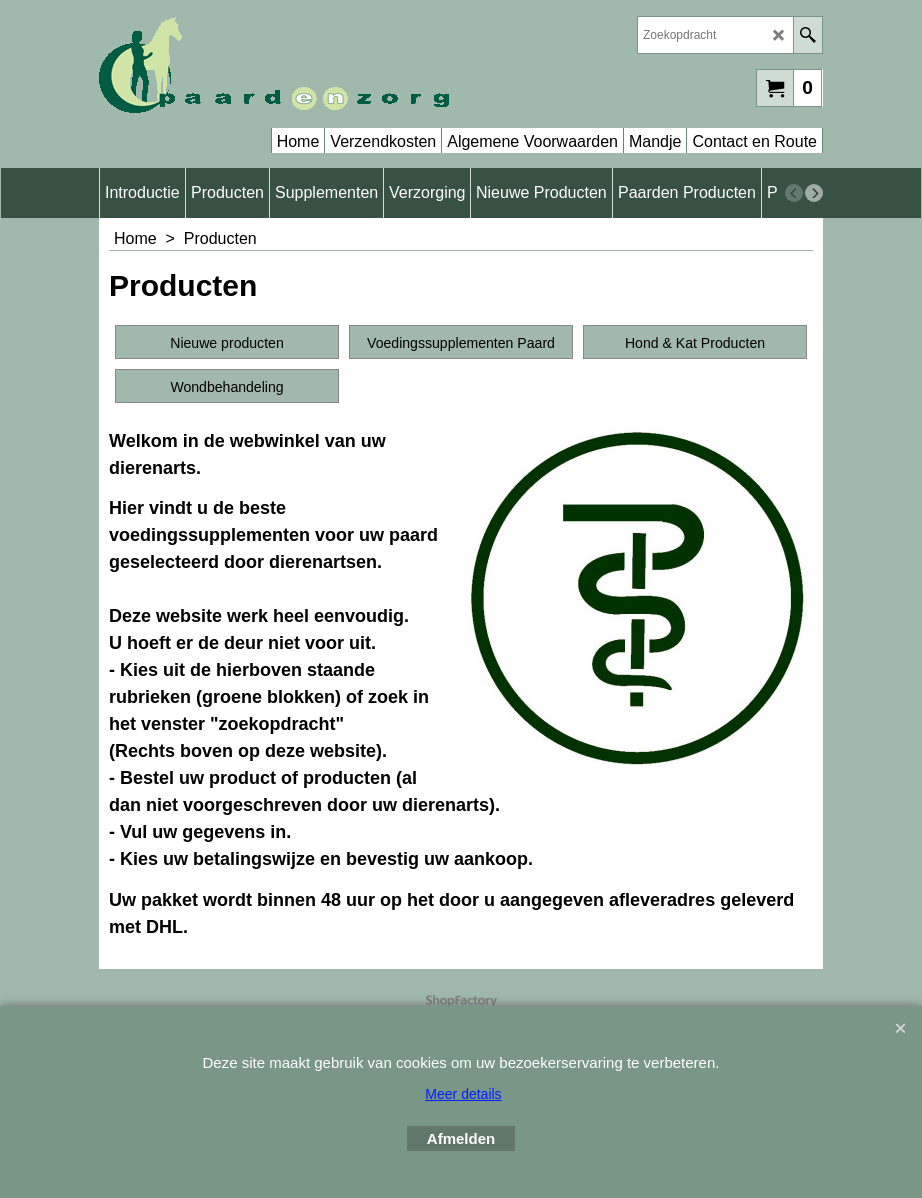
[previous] (794, 193)
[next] (814, 193)
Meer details (463, 1094)
